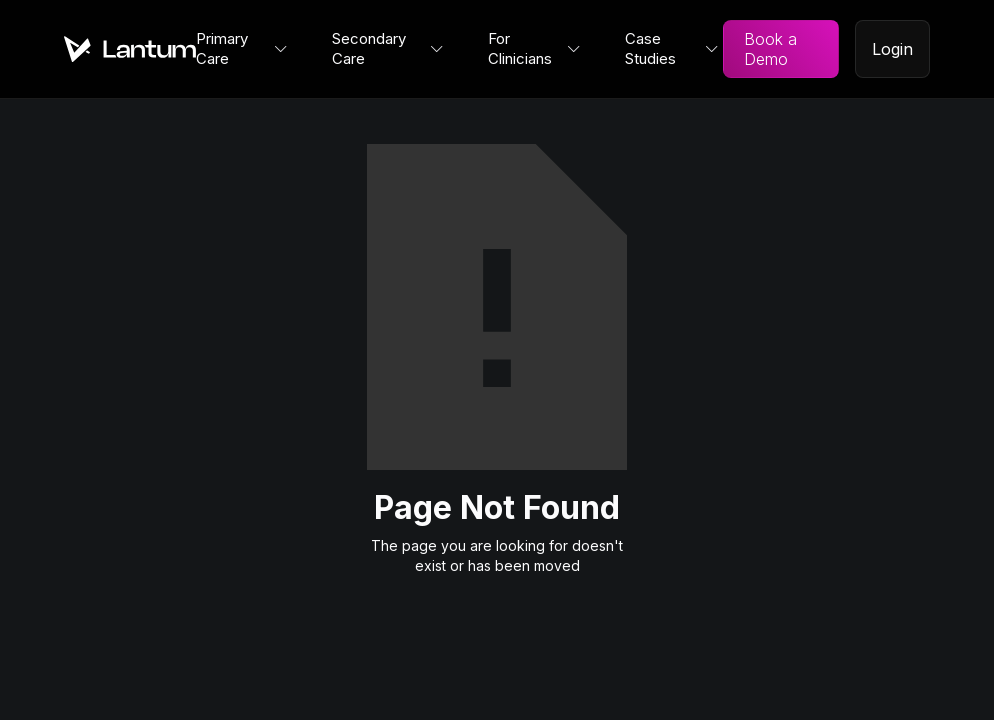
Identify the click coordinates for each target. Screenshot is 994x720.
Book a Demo (770, 49)
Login (892, 49)
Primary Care (222, 48)
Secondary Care (369, 48)
